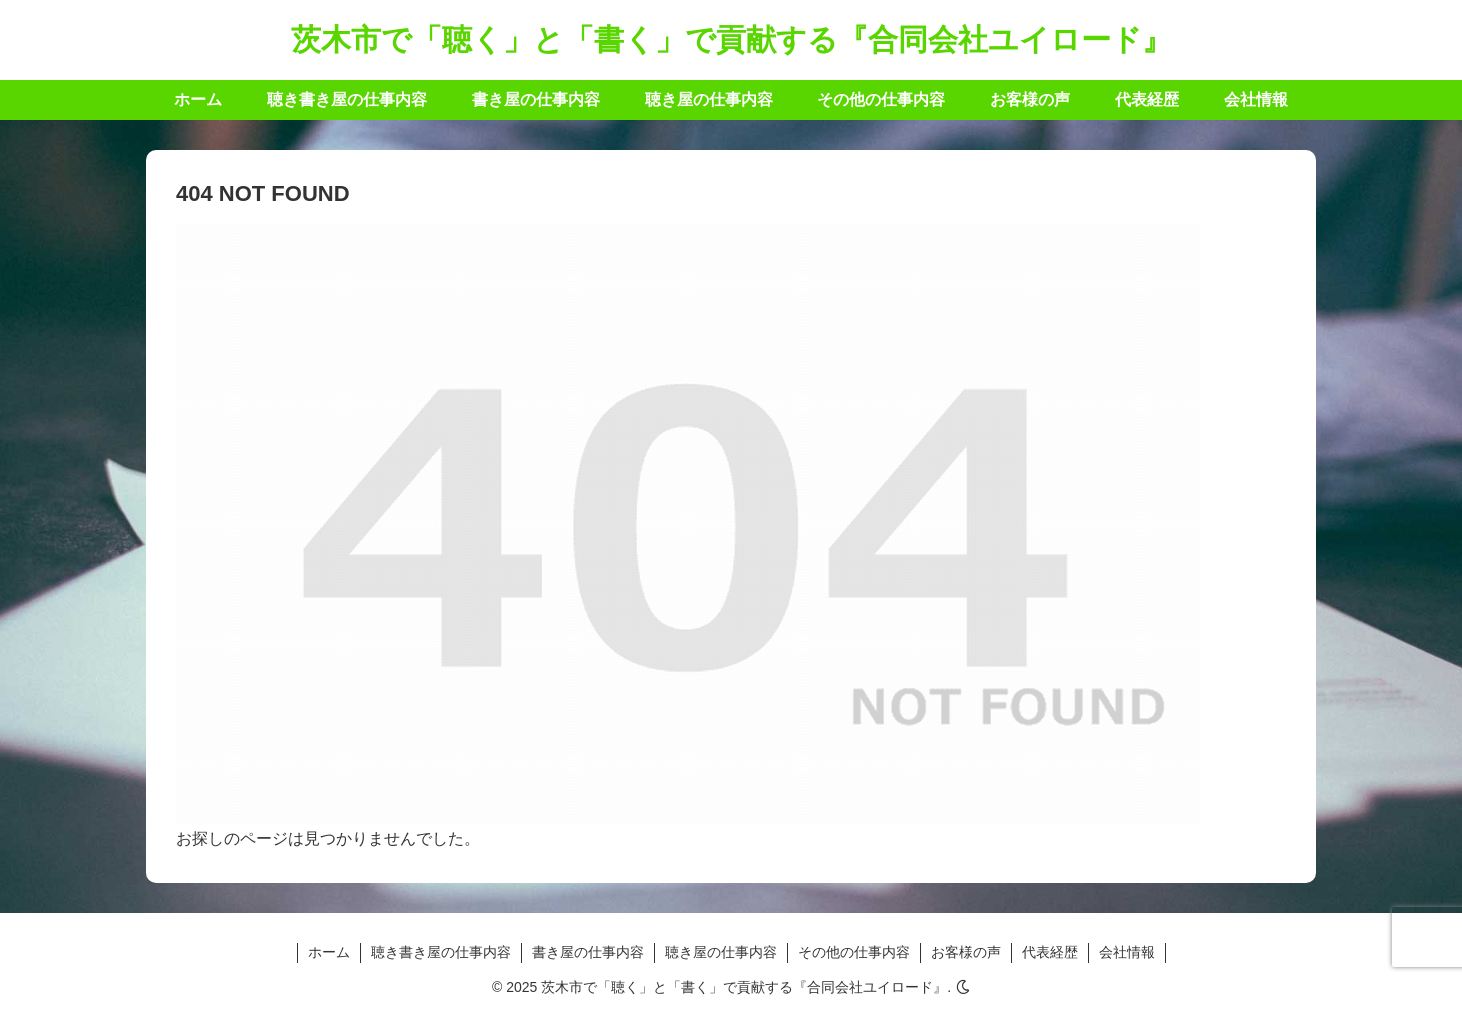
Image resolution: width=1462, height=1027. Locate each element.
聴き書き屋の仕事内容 (441, 952)
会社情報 (1127, 952)
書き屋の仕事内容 (588, 952)
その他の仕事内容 (854, 952)
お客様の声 (966, 952)
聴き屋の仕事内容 (721, 952)
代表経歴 (1050, 952)
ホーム (329, 952)
